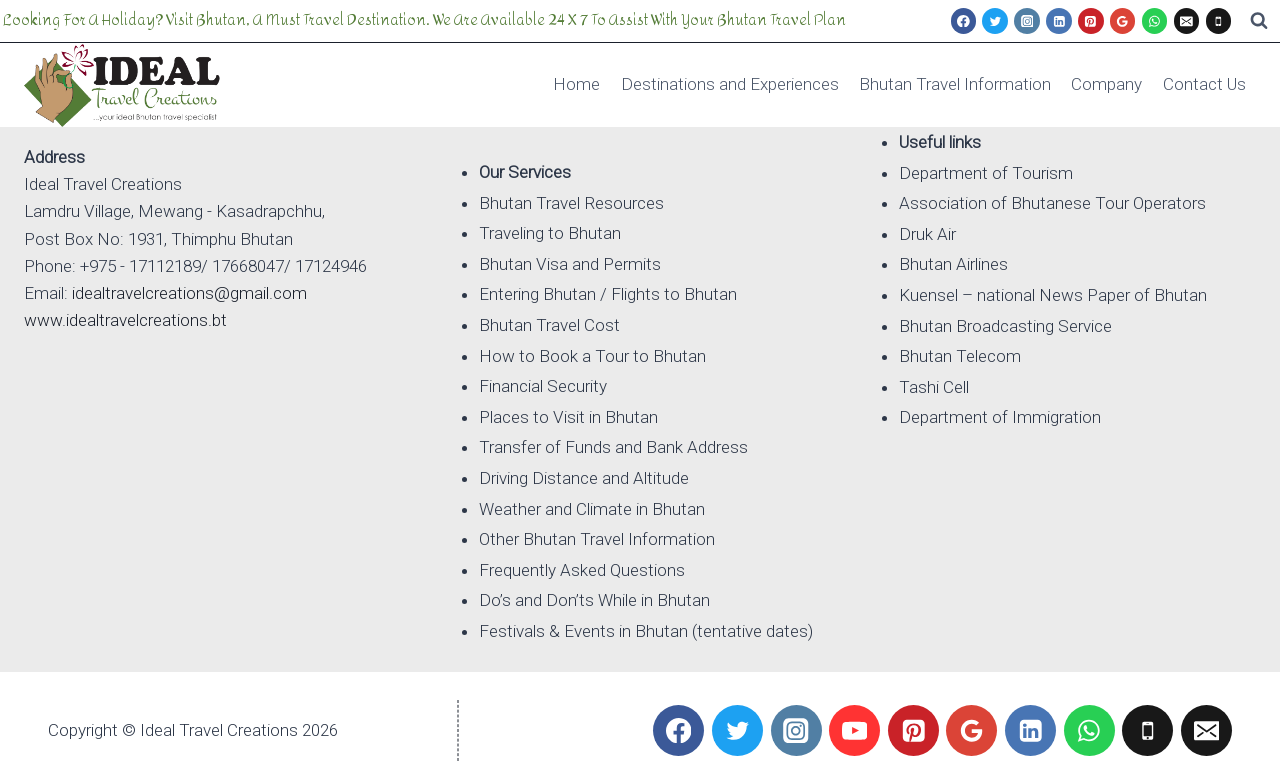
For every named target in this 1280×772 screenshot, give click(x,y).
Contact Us (1204, 84)
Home (576, 84)
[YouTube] (854, 730)
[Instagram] (1027, 21)
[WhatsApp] (1155, 21)
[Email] (1187, 21)
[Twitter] (995, 21)
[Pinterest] (1091, 21)
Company (1106, 84)
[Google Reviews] (1123, 21)
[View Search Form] (1259, 21)
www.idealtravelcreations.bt (125, 320)
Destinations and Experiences (730, 84)
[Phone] (1219, 21)
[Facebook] (964, 21)
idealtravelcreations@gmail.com (189, 293)
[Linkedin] (1059, 21)
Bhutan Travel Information (955, 84)
